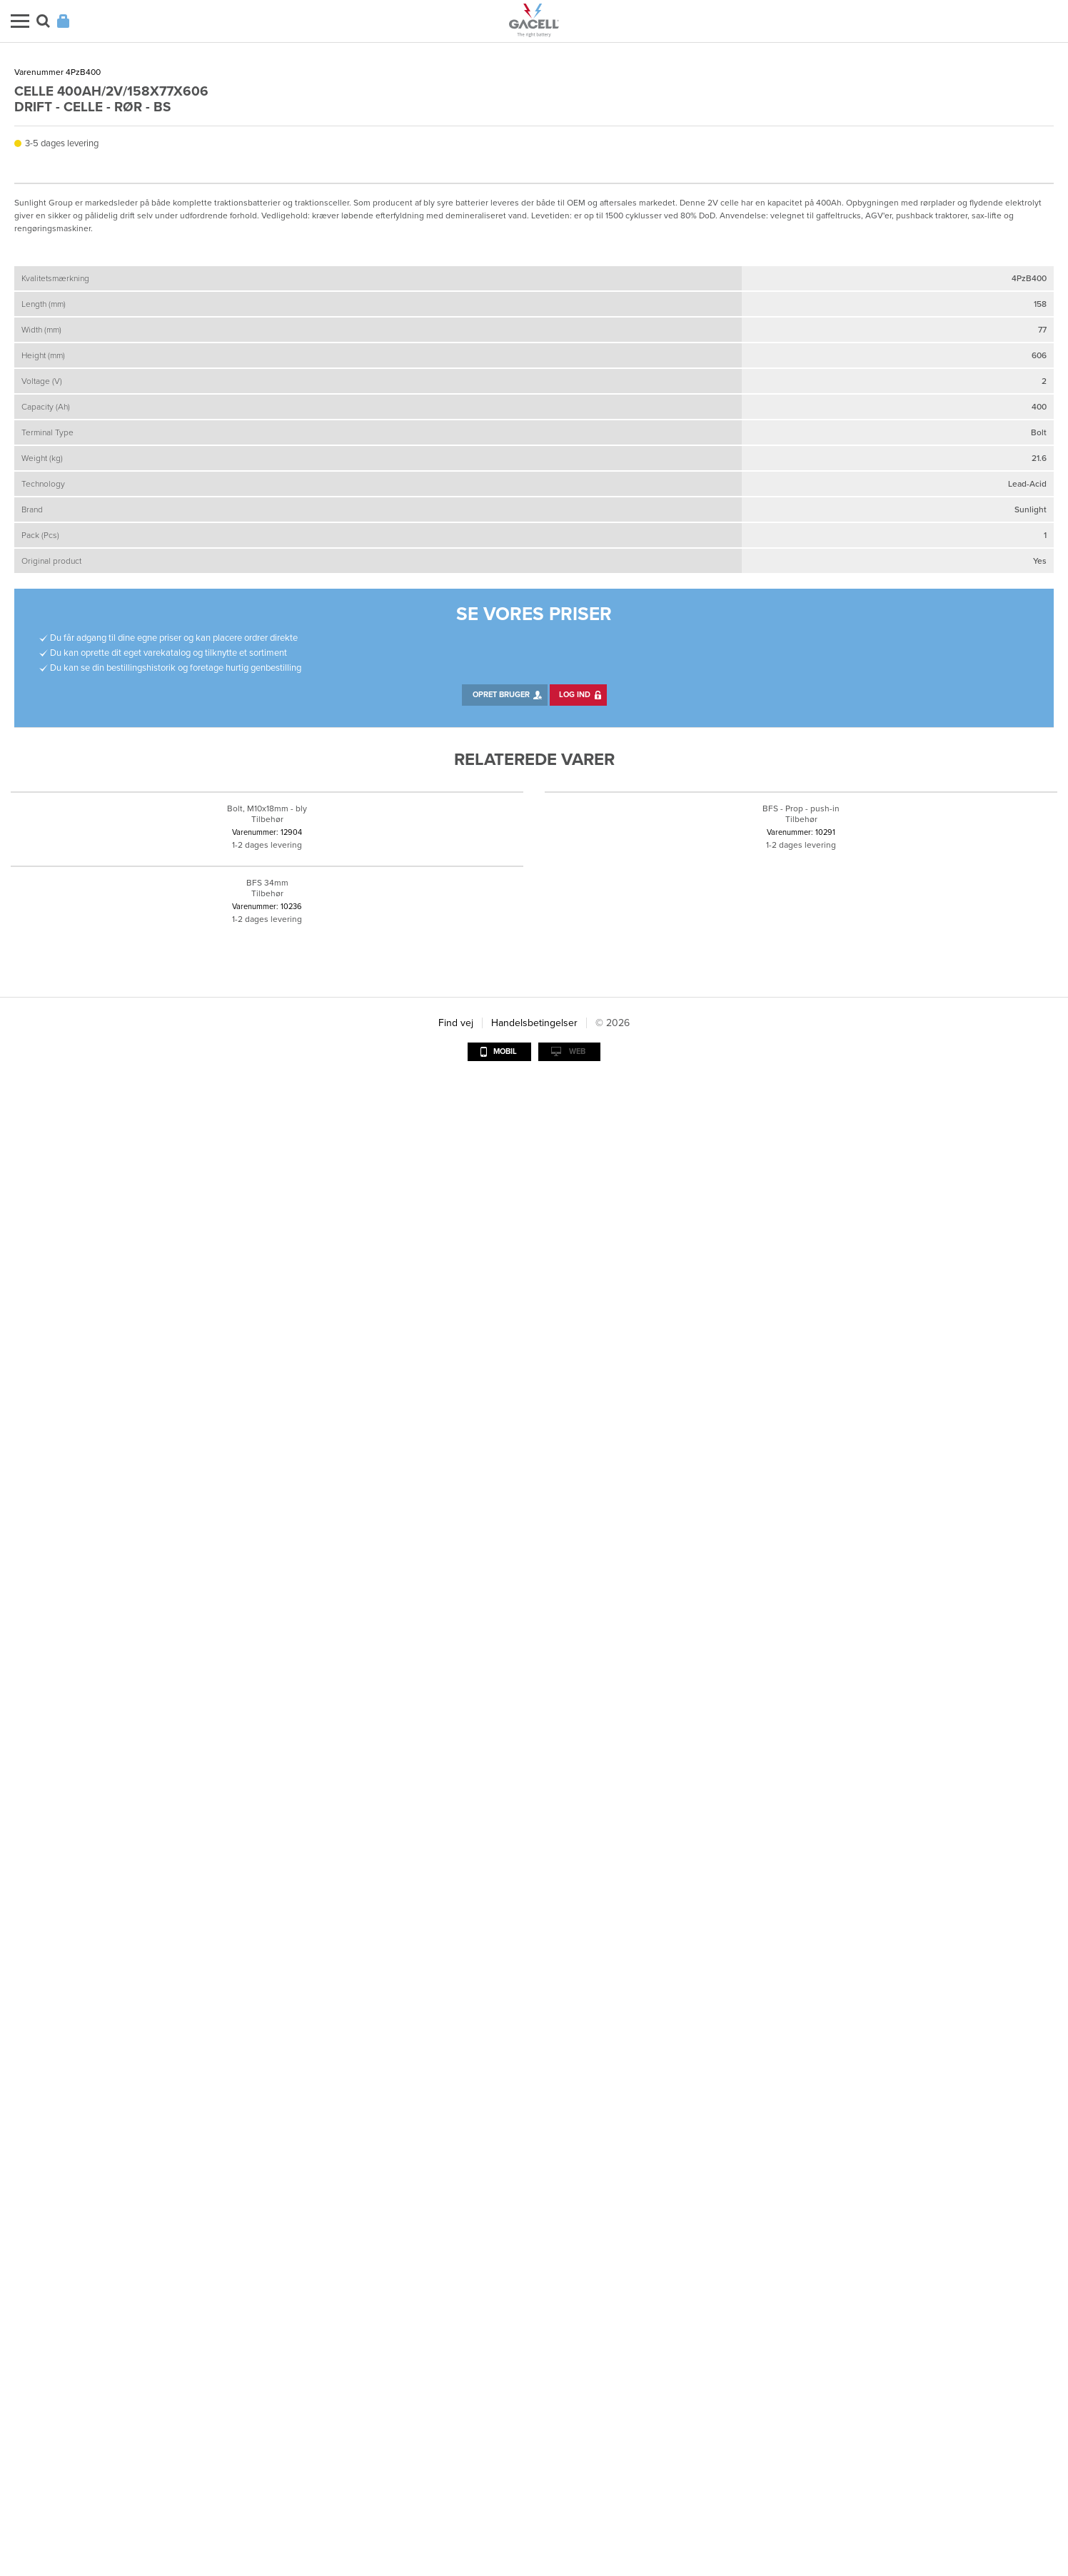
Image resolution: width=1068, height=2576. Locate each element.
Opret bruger (501, 1465)
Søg (43, 21)
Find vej (455, 2518)
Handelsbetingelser (534, 2518)
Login (63, 21)
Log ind (574, 1465)
